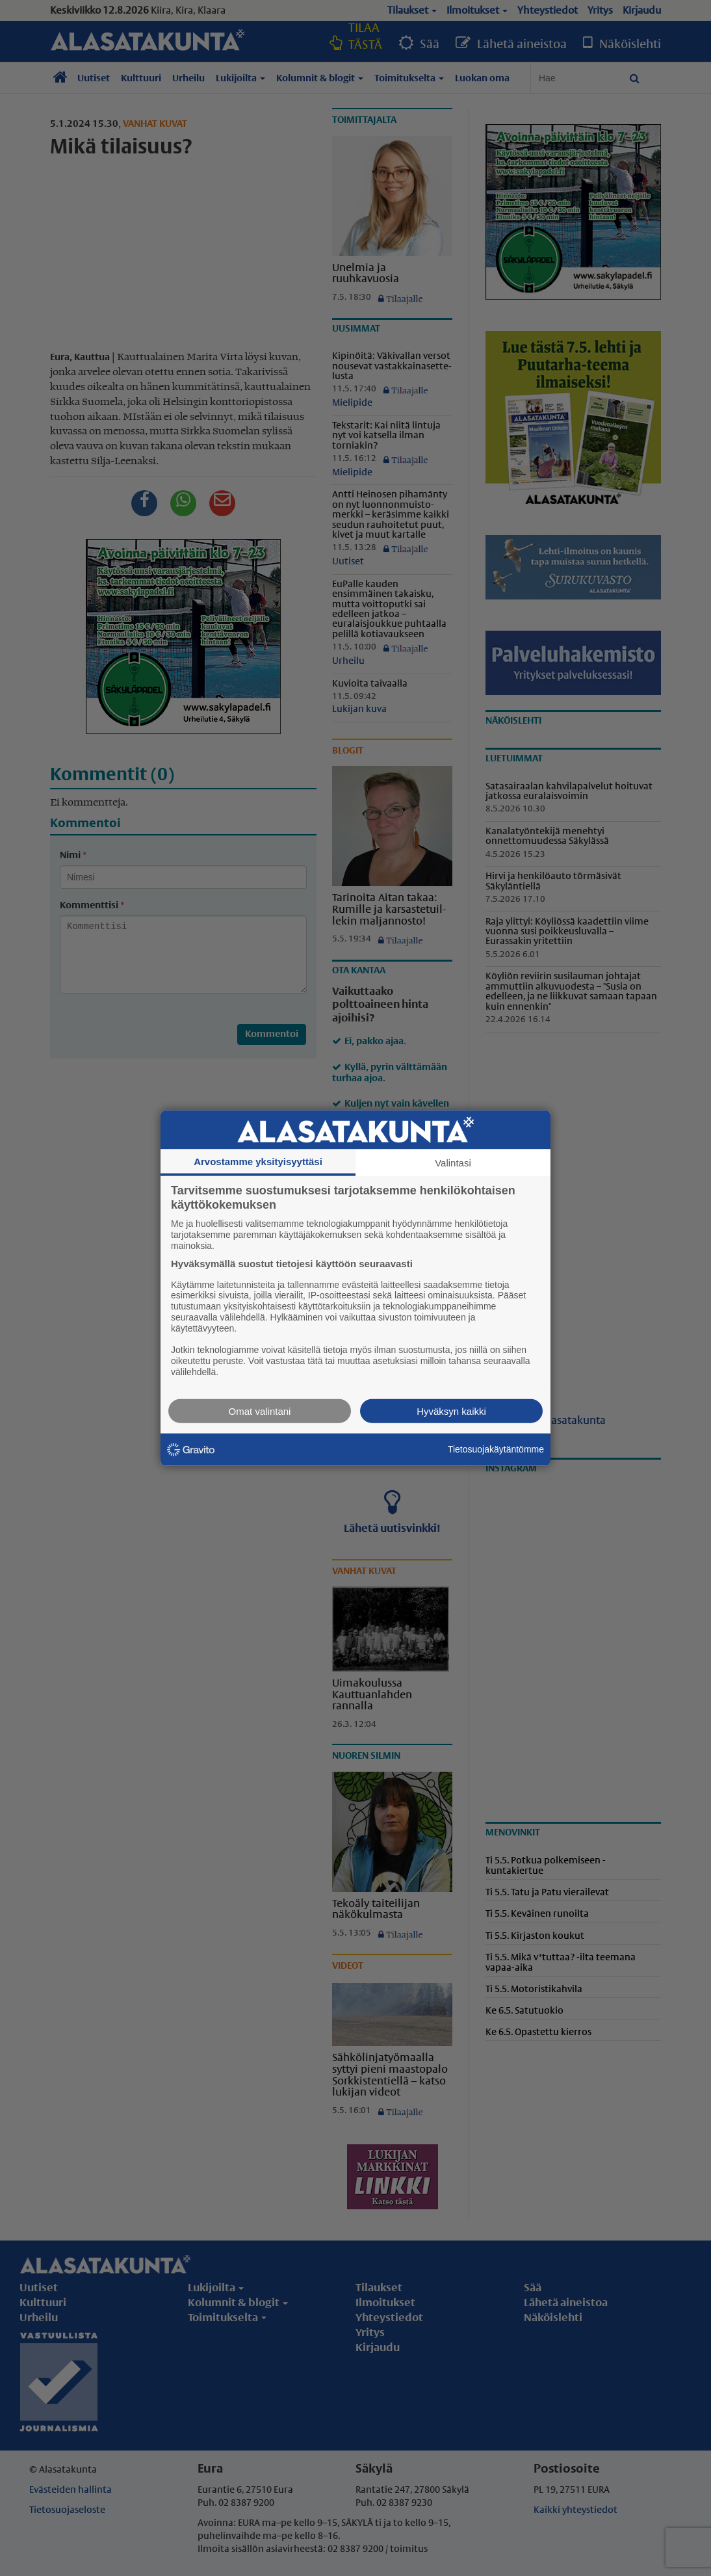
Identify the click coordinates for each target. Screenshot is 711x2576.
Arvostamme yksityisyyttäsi (258, 1161)
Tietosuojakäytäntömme (496, 1449)
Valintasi (453, 1162)
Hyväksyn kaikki (451, 1410)
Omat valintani (260, 1410)
